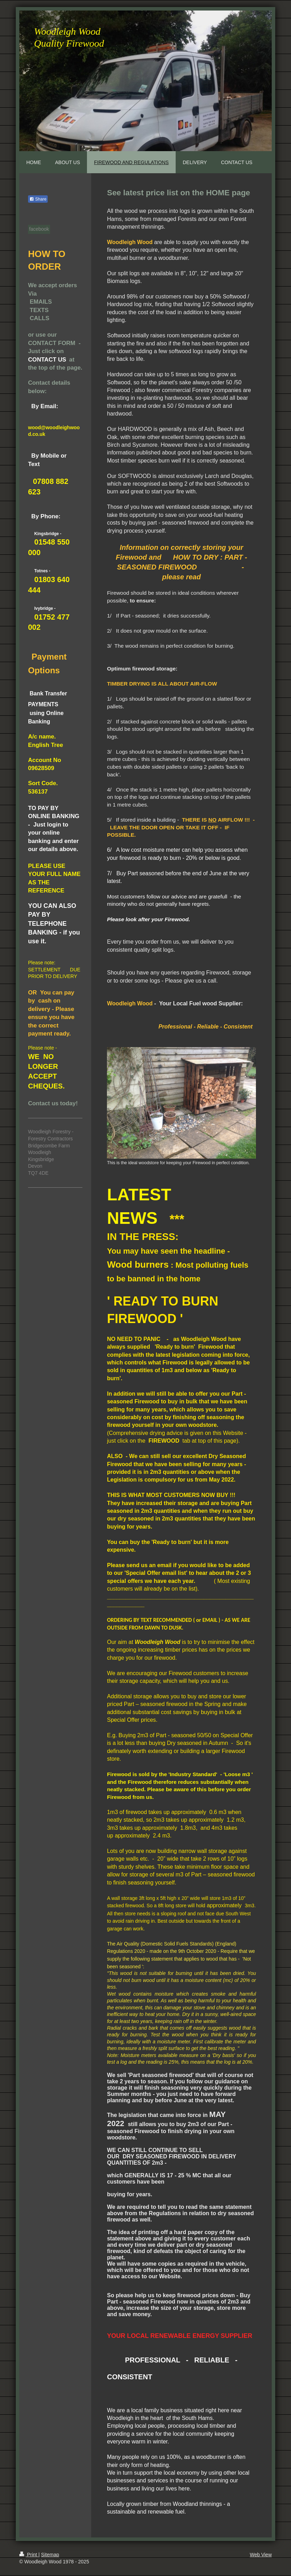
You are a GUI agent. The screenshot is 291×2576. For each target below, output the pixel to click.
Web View (261, 2554)
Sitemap (50, 2554)
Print (29, 2554)
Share (37, 199)
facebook (39, 229)
